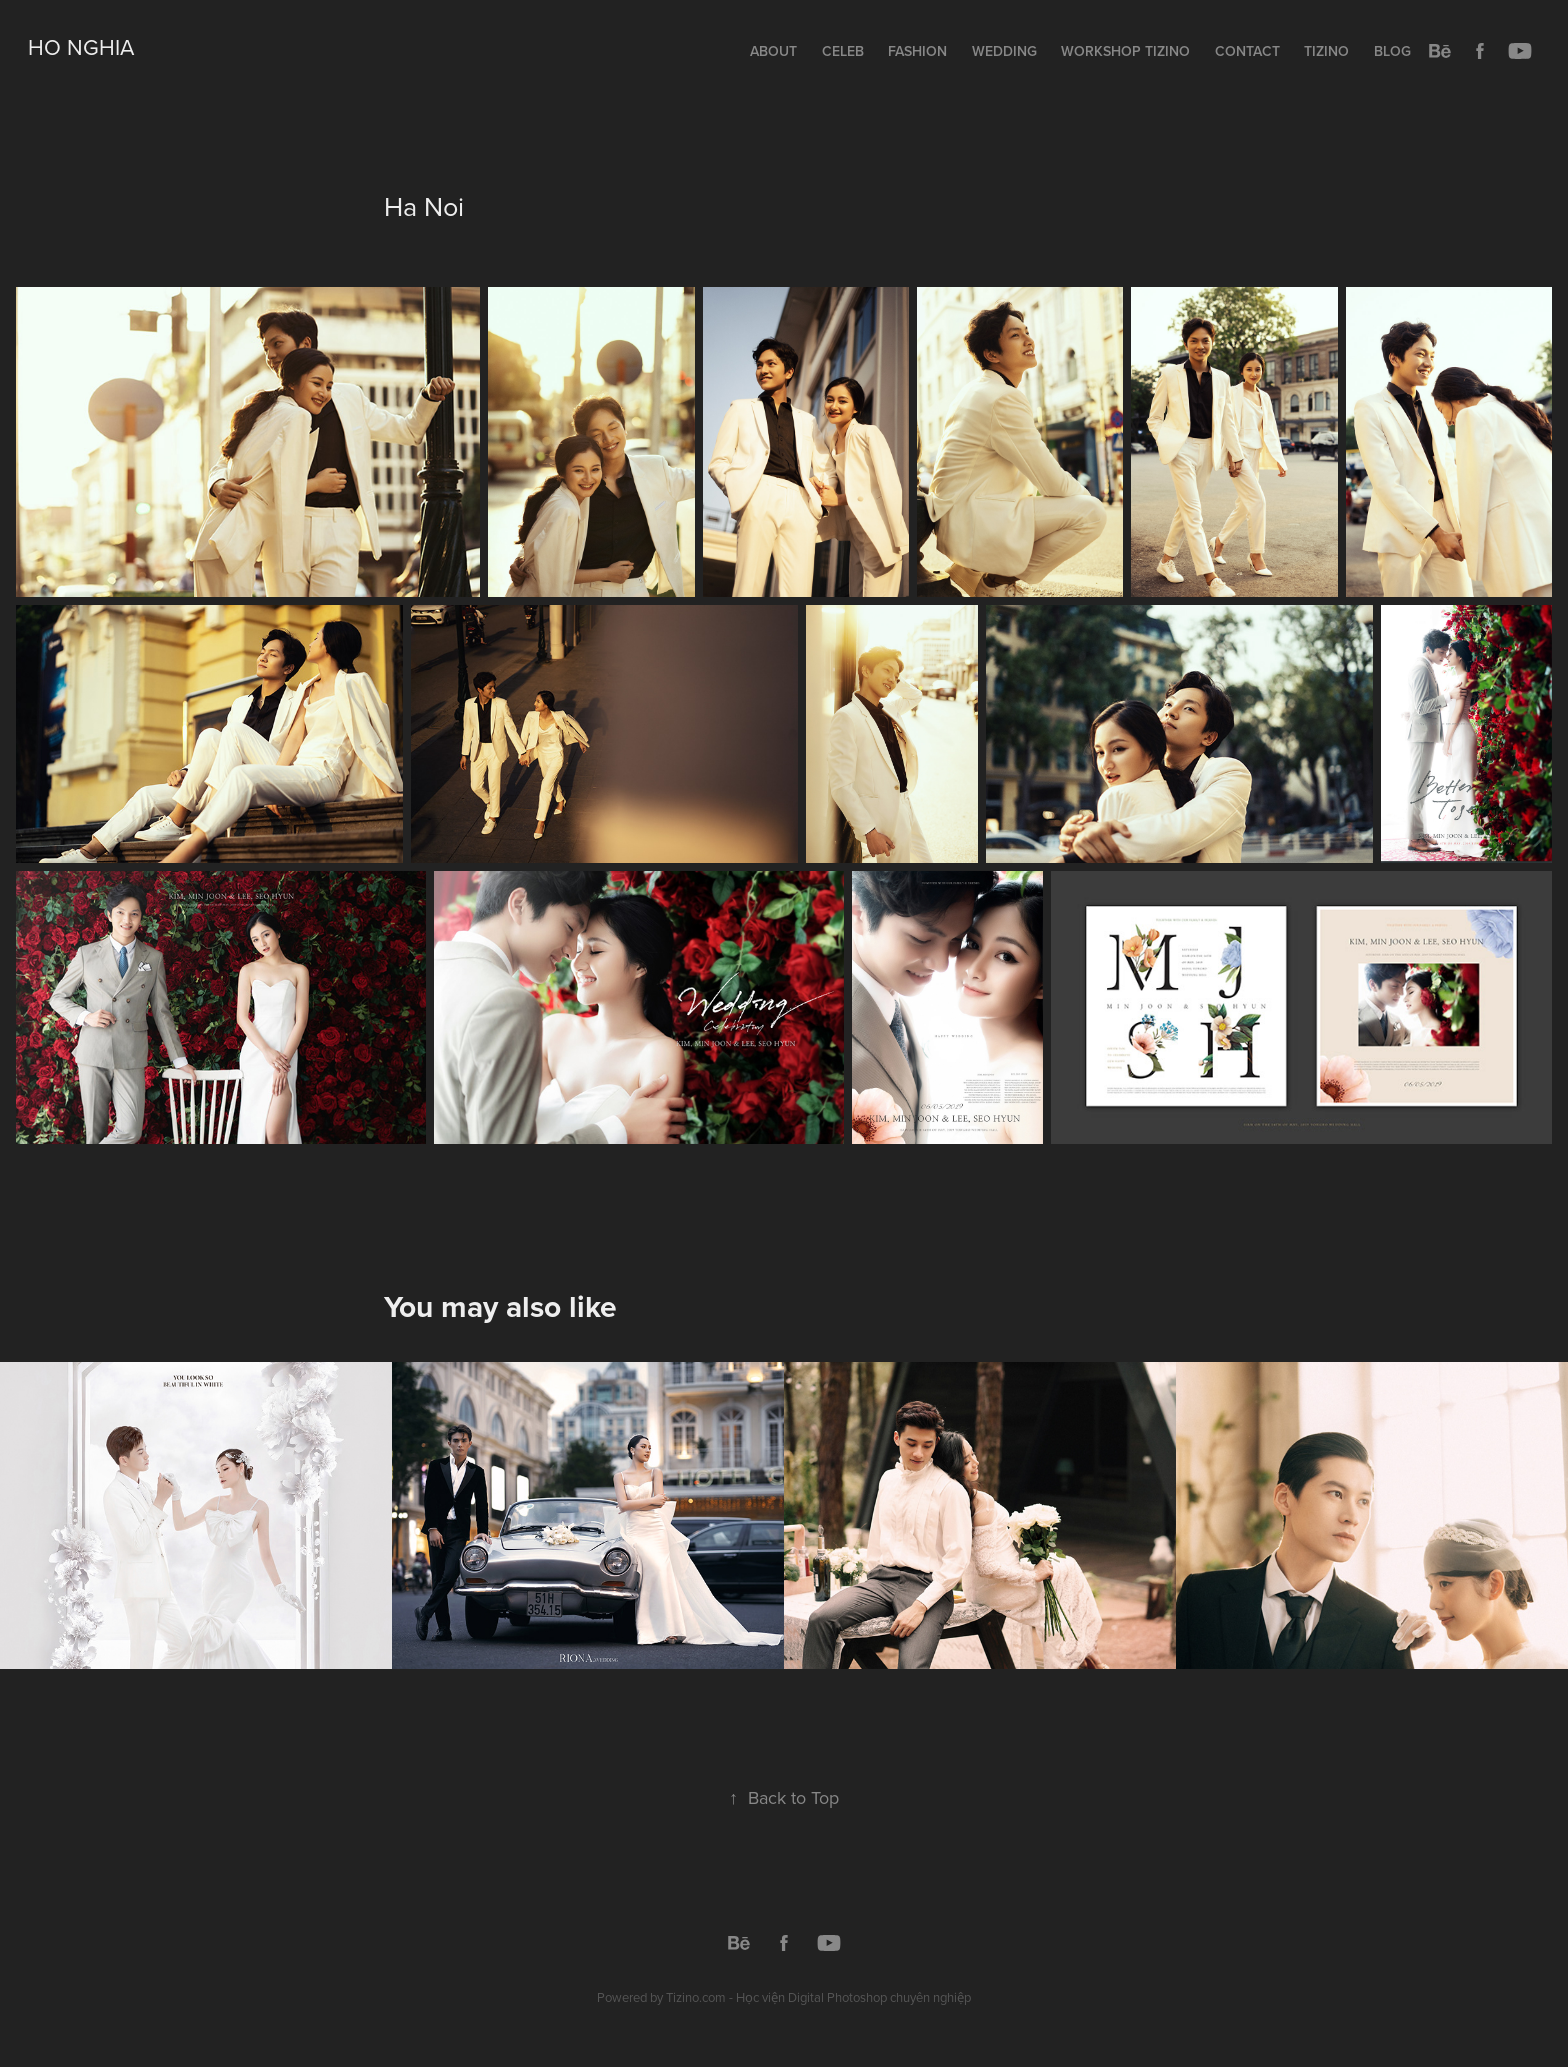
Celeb (843, 51)
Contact (1247, 51)
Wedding (1004, 51)
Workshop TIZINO (1125, 51)
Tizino (1326, 51)
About (773, 51)
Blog (1392, 51)
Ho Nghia (81, 46)
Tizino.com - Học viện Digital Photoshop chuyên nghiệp (818, 1997)
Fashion (917, 51)
